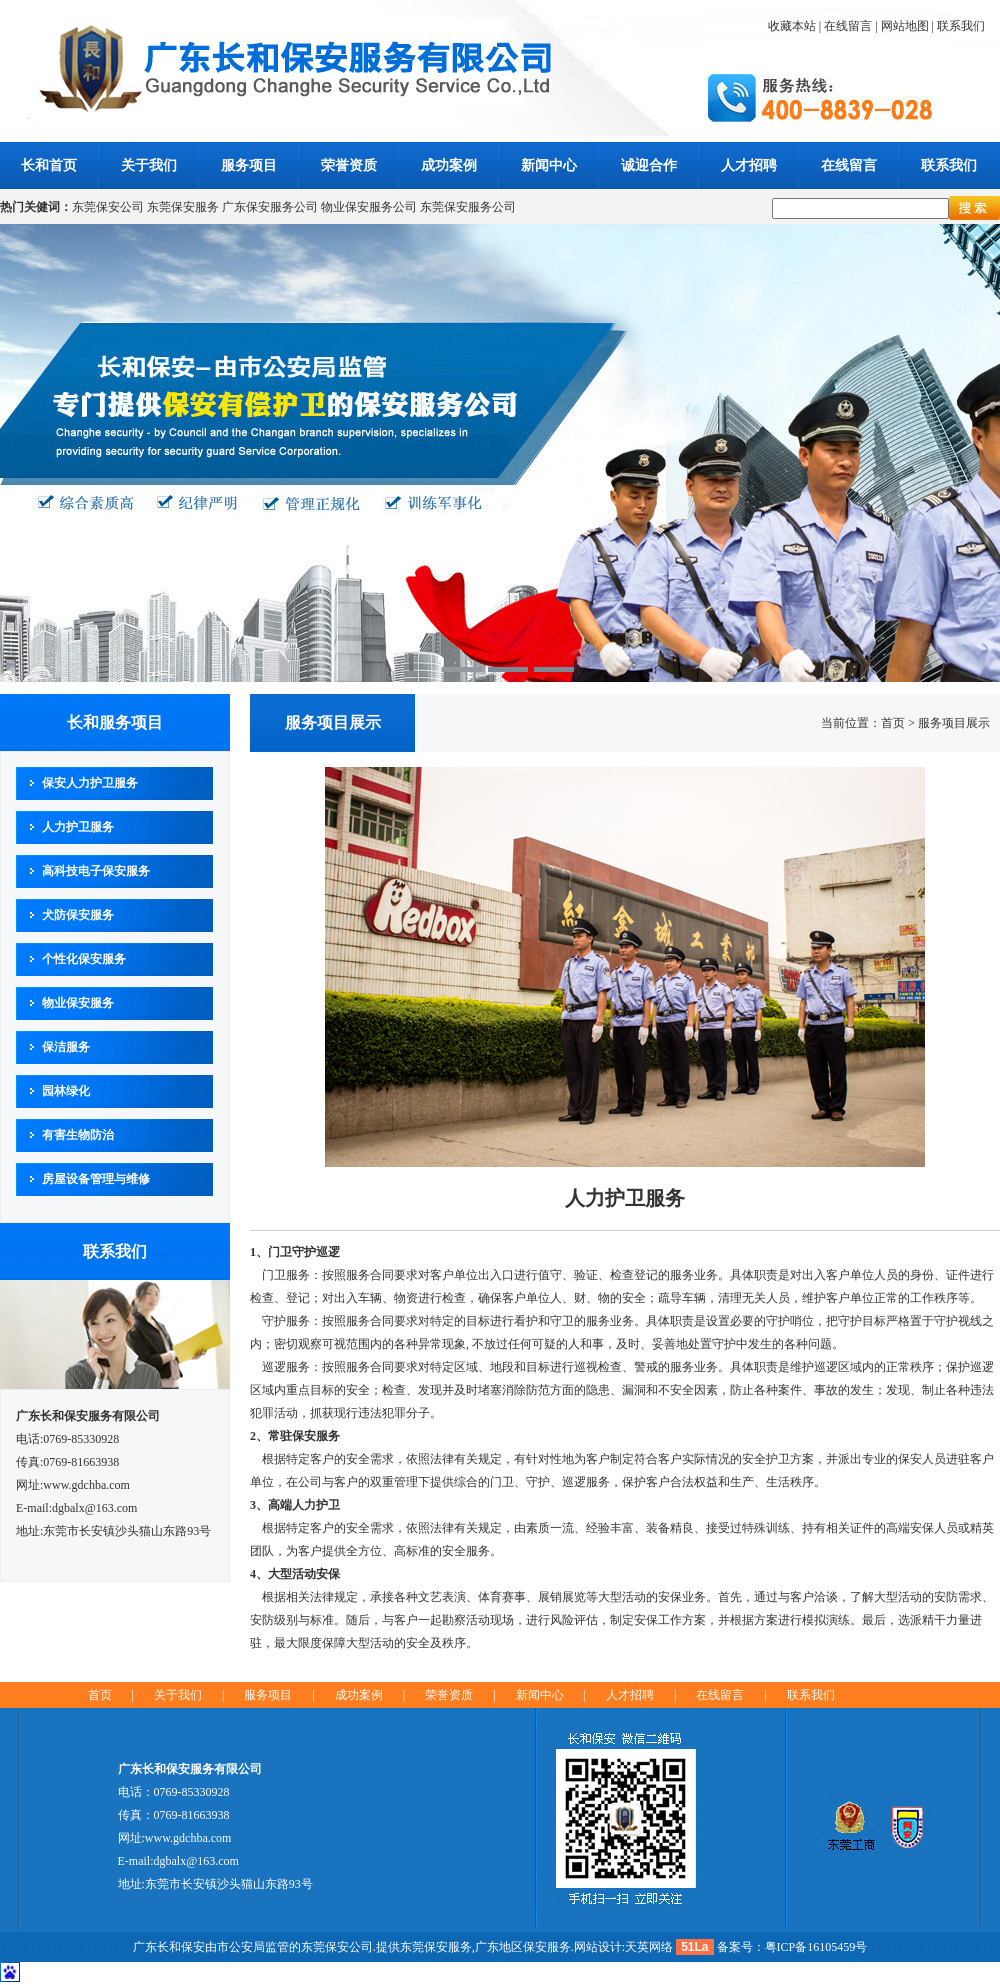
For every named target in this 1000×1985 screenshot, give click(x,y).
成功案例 (449, 165)
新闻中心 (549, 165)
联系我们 (961, 26)
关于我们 (149, 165)
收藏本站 (792, 26)
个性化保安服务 (84, 959)
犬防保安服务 (78, 915)
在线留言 (848, 26)
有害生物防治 (78, 1135)
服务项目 (249, 165)
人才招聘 (749, 165)
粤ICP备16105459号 (816, 1947)
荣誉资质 (349, 165)
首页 (100, 1695)
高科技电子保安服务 (96, 871)
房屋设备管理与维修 (96, 1179)
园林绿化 (66, 1091)
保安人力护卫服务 (90, 783)
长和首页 (49, 165)
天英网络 (649, 1947)
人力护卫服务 (78, 827)
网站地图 (905, 26)
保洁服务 (66, 1047)
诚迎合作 (649, 165)
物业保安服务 (78, 1003)
